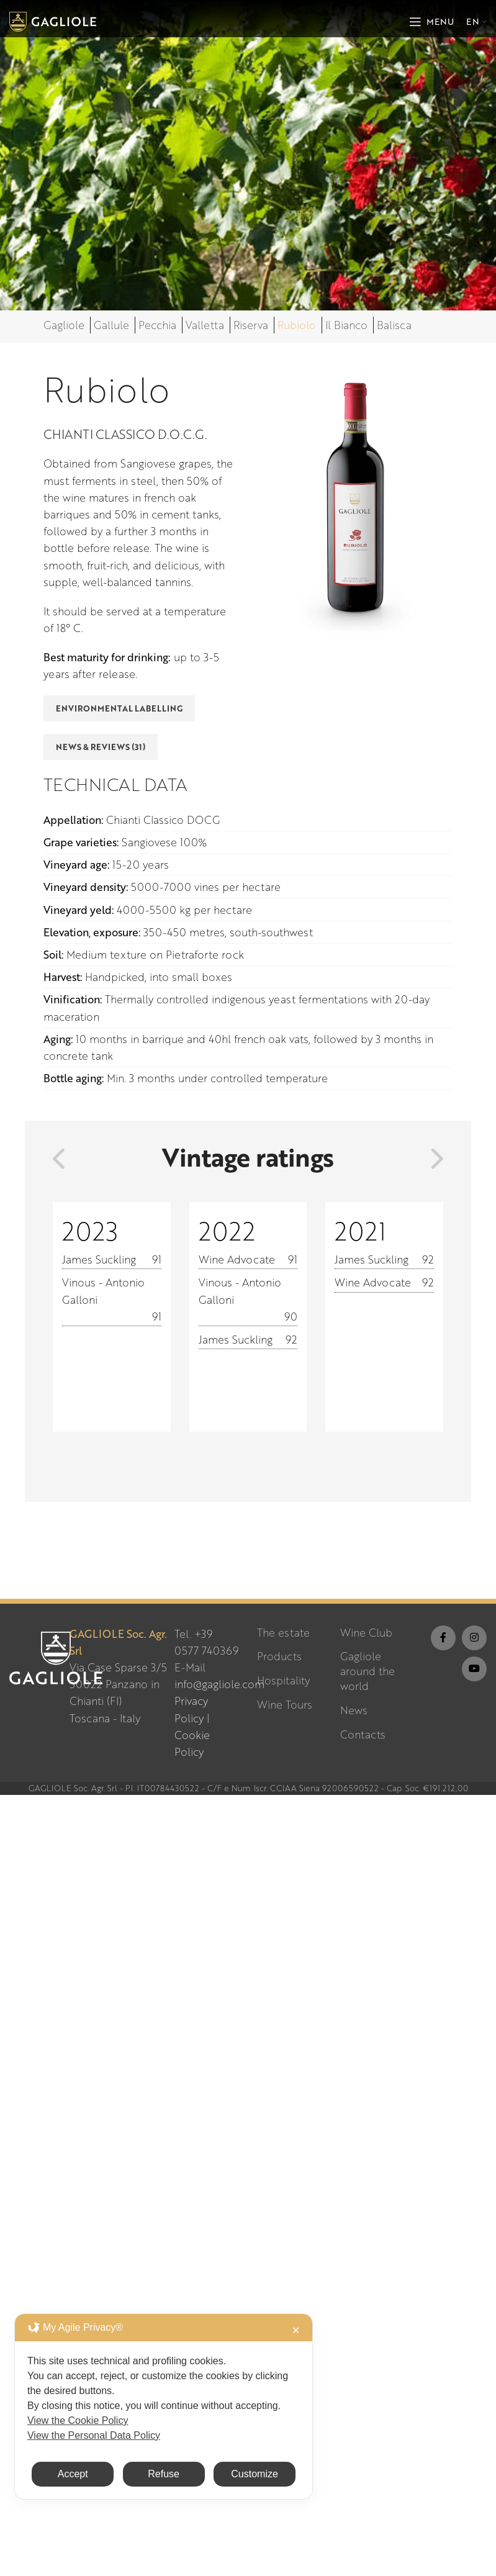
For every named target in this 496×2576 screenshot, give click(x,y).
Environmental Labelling (119, 708)
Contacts (363, 1734)
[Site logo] (52, 20)
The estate (283, 1632)
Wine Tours (284, 1704)
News (353, 1710)
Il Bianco (346, 325)
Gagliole (63, 325)
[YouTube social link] (474, 1668)
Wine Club (366, 1632)
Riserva (250, 325)
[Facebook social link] (443, 1637)
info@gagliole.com (219, 1684)
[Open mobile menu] (431, 21)
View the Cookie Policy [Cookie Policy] (77, 2420)
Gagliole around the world (367, 1671)
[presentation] (59, 1158)
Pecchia (157, 325)
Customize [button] (254, 2474)
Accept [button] (73, 2474)
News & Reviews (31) (100, 746)
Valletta (205, 325)
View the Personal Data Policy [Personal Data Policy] (93, 2435)
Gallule (111, 325)
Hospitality (283, 1680)
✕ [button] (296, 2330)
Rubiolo (296, 325)
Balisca (394, 325)
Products (279, 1656)
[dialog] (163, 2406)
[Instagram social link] (474, 1637)
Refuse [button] (163, 2474)
